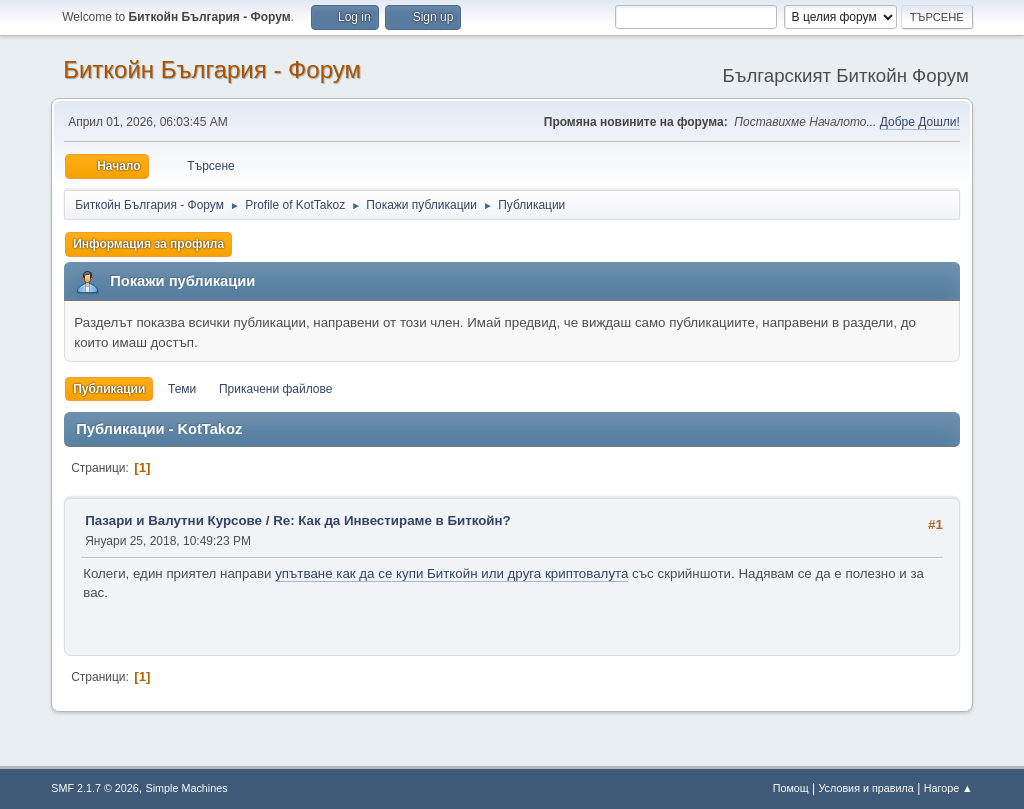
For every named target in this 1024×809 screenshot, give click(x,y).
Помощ (791, 788)
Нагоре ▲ (948, 788)
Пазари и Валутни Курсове (173, 520)
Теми (182, 389)
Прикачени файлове (275, 389)
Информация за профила (148, 244)
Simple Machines (187, 788)
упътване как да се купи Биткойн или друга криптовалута (451, 573)
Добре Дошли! (920, 122)
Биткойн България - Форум (212, 69)
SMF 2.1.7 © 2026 (95, 788)
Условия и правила (865, 788)
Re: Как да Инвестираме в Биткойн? (392, 520)
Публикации (109, 389)
